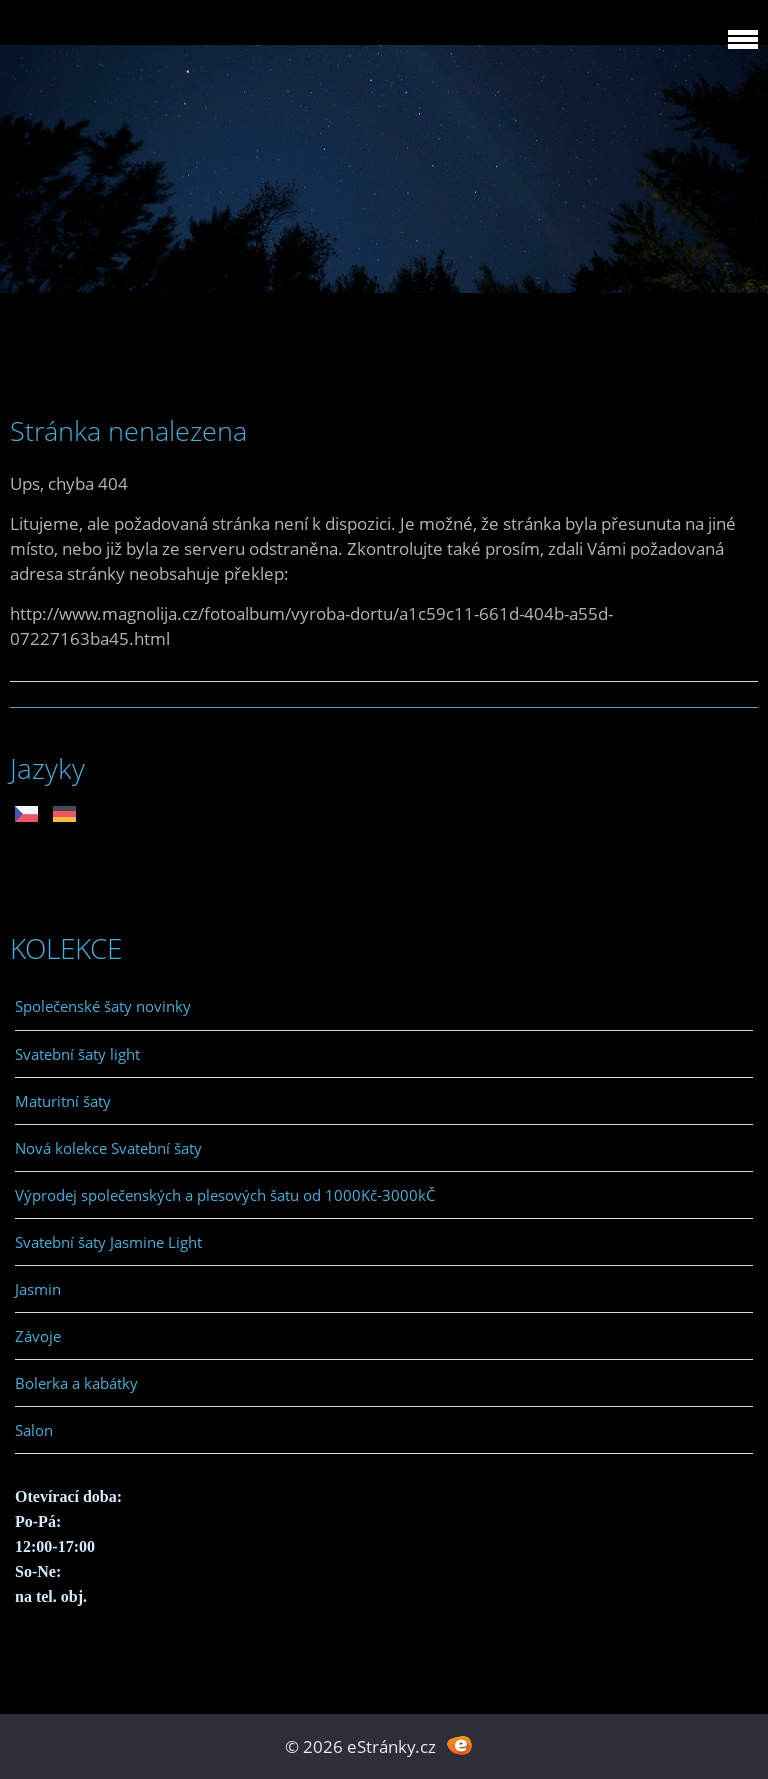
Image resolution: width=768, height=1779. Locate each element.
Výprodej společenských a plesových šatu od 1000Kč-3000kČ (225, 1195)
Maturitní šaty (63, 1101)
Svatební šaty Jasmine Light (108, 1242)
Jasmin (38, 1289)
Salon (34, 1430)
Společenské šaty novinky (103, 1006)
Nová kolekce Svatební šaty (108, 1148)
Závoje (38, 1336)
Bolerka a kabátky (76, 1383)
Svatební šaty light (77, 1054)
